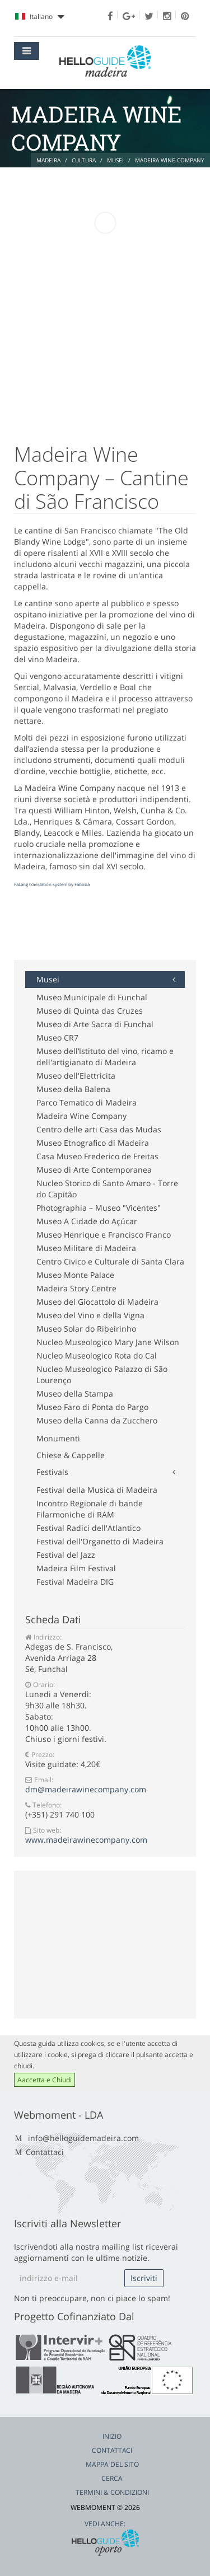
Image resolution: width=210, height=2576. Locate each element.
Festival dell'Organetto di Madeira (100, 1541)
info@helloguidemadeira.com (83, 2138)
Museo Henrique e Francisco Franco (103, 1234)
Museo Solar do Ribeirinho (86, 1328)
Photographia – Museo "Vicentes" (98, 1207)
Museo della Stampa (74, 1393)
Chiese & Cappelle (70, 1455)
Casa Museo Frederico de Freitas (97, 1156)
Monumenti (58, 1438)
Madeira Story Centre (76, 1288)
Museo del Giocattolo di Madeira (97, 1301)
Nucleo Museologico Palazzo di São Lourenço (101, 1374)
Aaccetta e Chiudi (44, 2080)
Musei (47, 979)
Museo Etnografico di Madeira (92, 1142)
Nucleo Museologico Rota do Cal (96, 1355)
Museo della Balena (73, 1089)
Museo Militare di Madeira (86, 1248)
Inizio (112, 2436)
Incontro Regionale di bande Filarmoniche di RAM (89, 1509)
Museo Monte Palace (75, 1275)
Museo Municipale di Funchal (91, 997)
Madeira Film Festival (76, 1568)
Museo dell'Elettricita (75, 1075)
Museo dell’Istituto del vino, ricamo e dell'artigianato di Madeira (105, 1056)
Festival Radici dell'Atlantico (88, 1528)
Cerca (112, 2478)
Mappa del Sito (112, 2464)
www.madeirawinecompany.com (86, 1839)
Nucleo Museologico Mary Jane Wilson (107, 1342)
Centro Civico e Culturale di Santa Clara (110, 1261)
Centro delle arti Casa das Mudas (98, 1129)
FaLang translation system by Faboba (52, 884)
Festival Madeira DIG (75, 1581)
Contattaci (45, 2152)
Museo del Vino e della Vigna (90, 1315)
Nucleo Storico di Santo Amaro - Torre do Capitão (107, 1189)
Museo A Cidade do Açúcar (86, 1221)
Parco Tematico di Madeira (86, 1102)
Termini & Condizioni (112, 2492)
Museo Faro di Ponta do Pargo (92, 1407)
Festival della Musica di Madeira (96, 1489)
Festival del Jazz (65, 1554)
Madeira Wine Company (81, 1116)
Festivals (52, 1472)
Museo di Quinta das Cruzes (89, 1010)
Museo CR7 (57, 1037)
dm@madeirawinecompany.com (85, 1789)
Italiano (39, 16)
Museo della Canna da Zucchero (96, 1420)
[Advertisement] (103, 932)
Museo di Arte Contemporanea (94, 1169)
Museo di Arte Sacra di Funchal (94, 1024)
